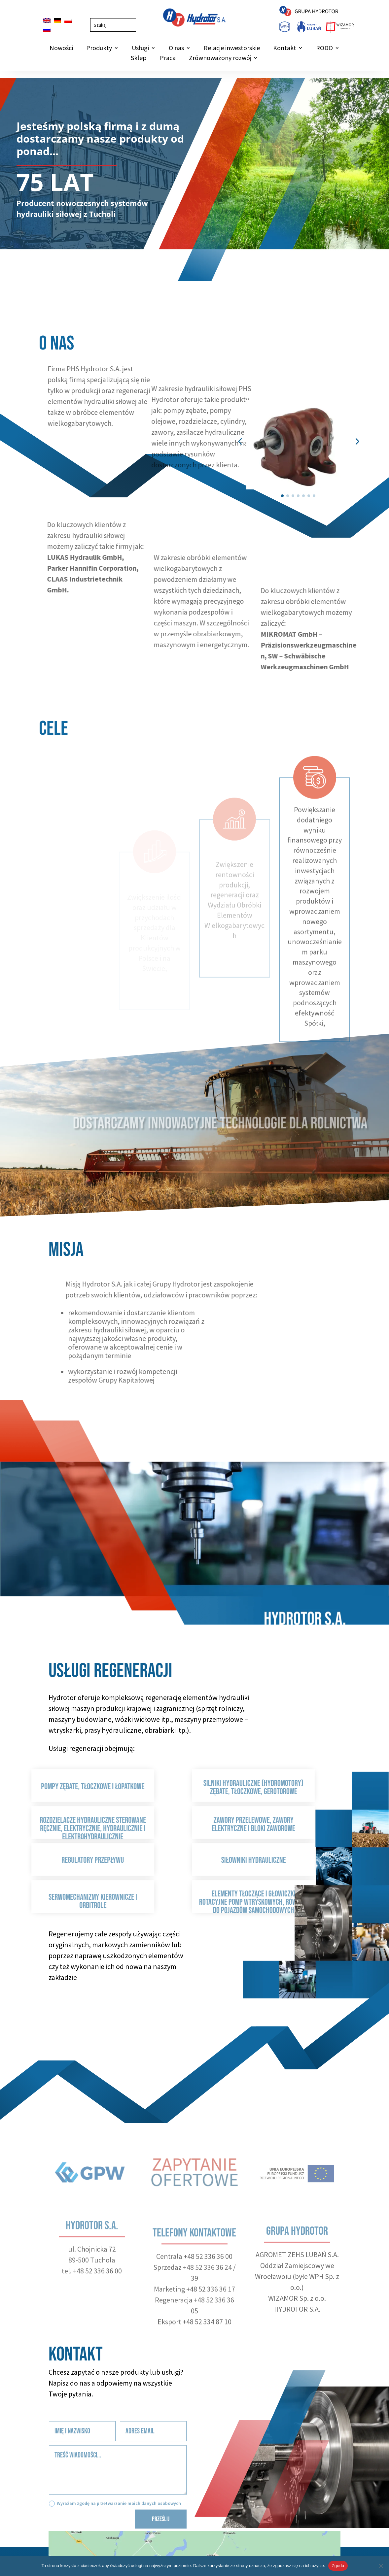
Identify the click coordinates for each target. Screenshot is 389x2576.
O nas (176, 49)
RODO (324, 49)
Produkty (99, 49)
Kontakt (284, 49)
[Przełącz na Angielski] (47, 20)
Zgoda (338, 2565)
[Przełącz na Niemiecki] (57, 20)
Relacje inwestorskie (232, 49)
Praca (168, 58)
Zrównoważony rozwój (220, 58)
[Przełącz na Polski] (68, 20)
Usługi (140, 49)
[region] (194, 179)
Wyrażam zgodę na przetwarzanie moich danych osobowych (115, 2522)
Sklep (139, 58)
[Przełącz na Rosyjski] (47, 29)
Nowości (61, 49)
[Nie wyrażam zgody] (380, 2565)
